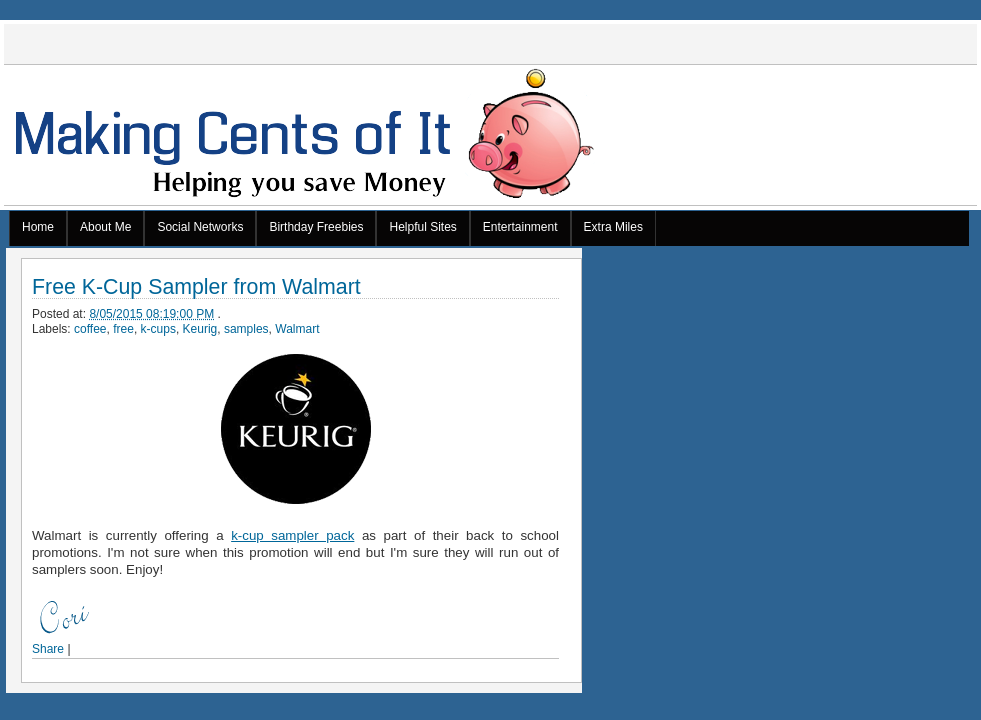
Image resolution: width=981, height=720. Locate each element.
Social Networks (200, 227)
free (123, 329)
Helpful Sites (422, 227)
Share (48, 649)
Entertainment (520, 227)
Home (38, 227)
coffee (90, 329)
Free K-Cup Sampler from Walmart (196, 287)
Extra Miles (613, 227)
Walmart (297, 329)
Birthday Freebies (316, 227)
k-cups (158, 329)
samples (246, 329)
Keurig (200, 329)
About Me (105, 227)
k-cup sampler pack (292, 535)
